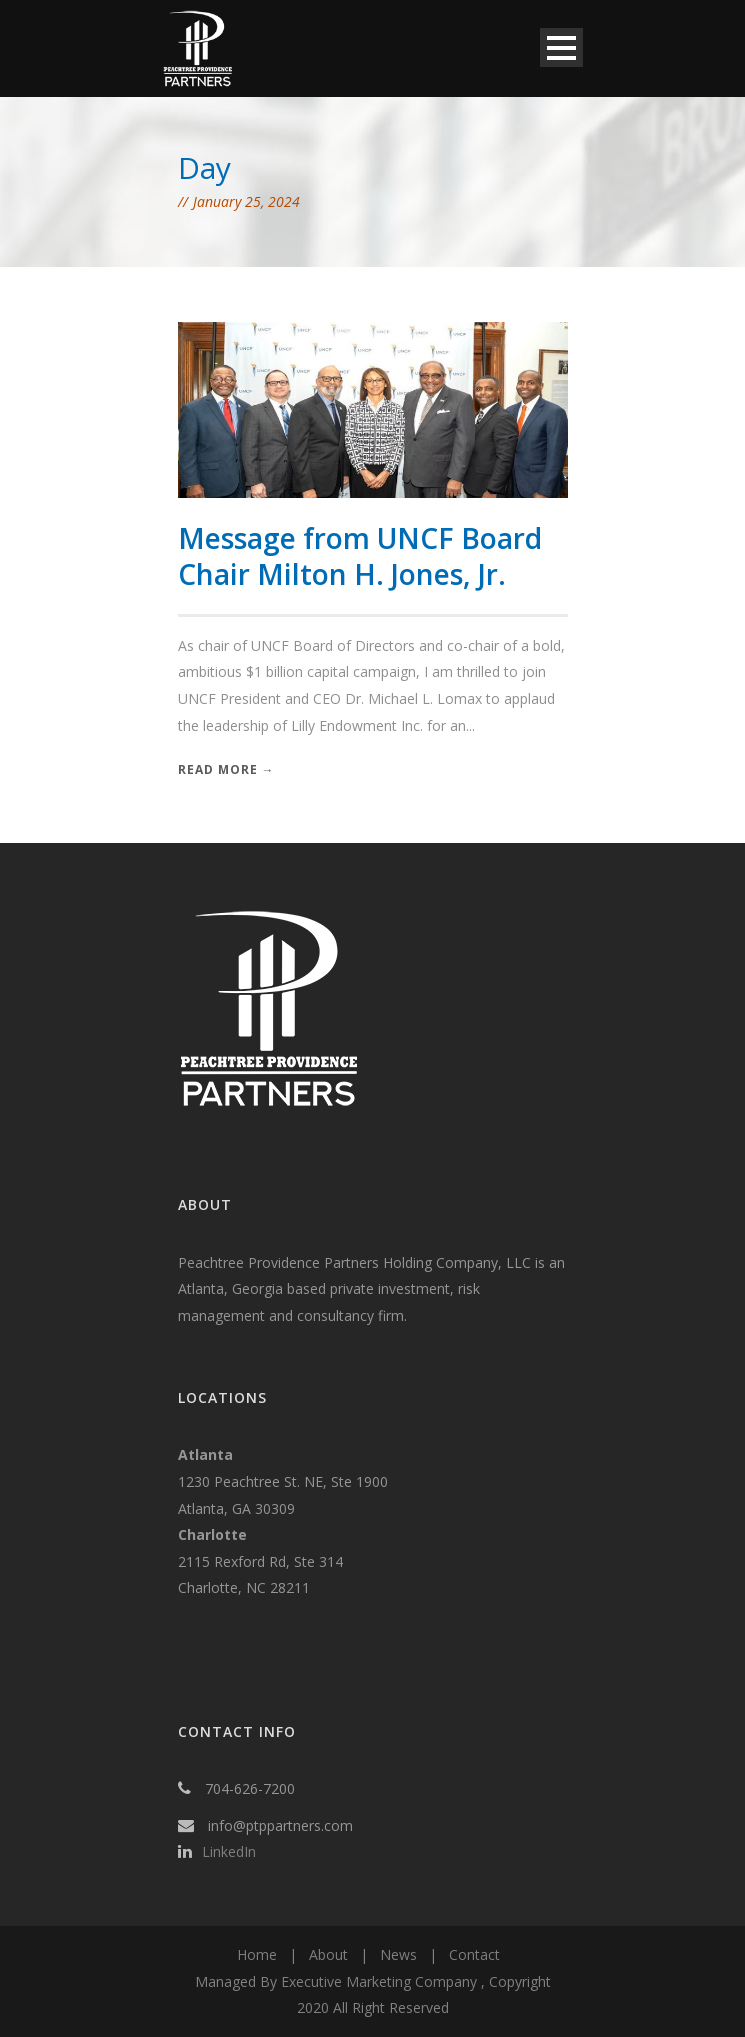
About (328, 1954)
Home (257, 1954)
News (398, 1954)
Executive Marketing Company (379, 1981)
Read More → (226, 769)
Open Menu (561, 47)
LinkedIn (229, 1851)
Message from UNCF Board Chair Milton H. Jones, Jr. (360, 556)
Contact (474, 1954)
